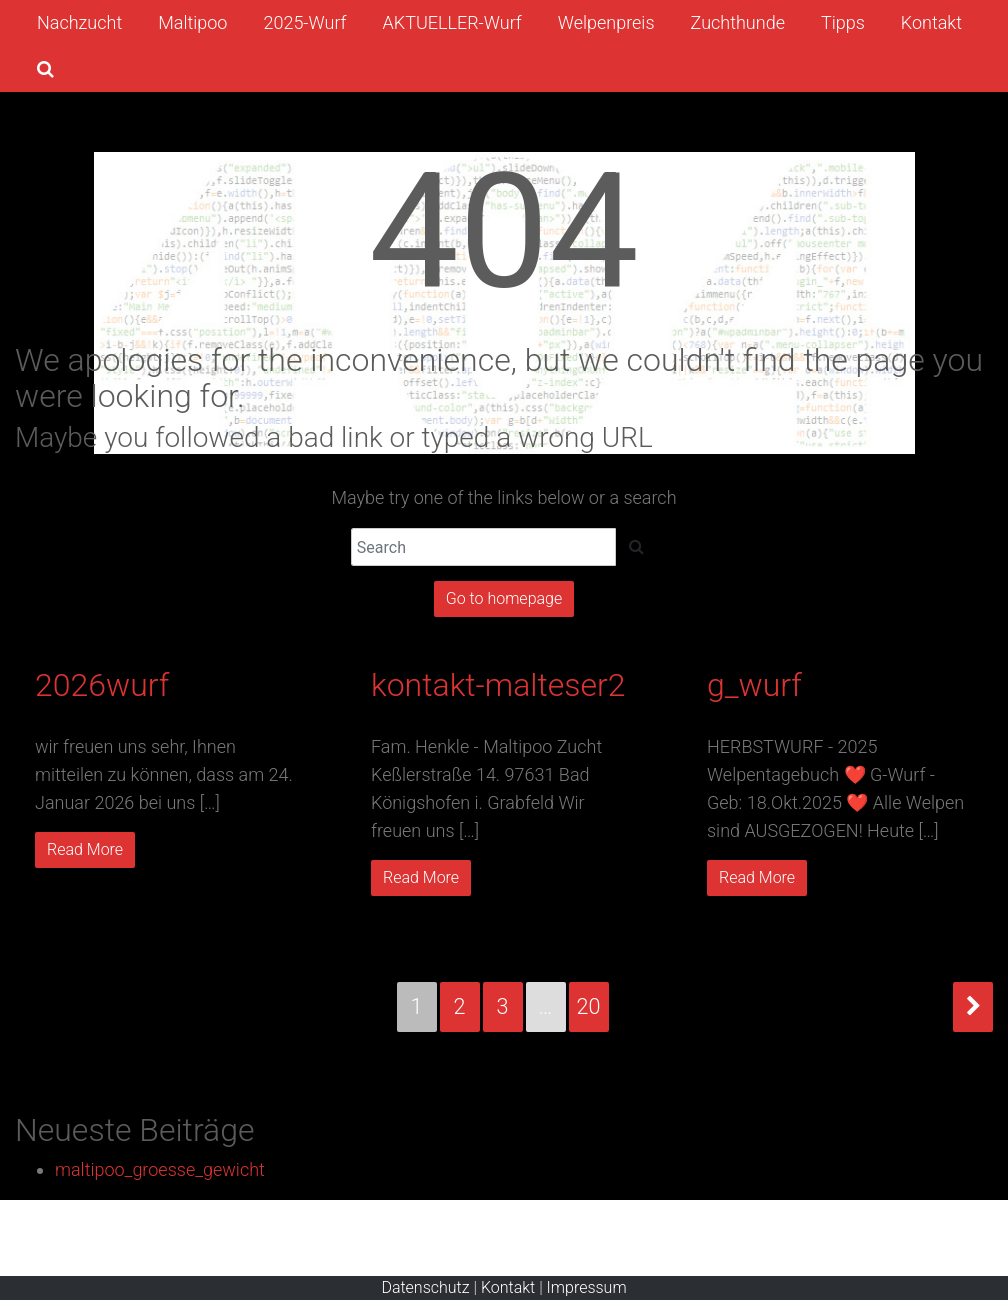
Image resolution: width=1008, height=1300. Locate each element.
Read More (85, 849)
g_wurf (754, 685)
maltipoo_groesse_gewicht (160, 1169)
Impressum (587, 1287)
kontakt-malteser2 (498, 685)
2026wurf (102, 685)
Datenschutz (425, 1287)
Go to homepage (504, 598)
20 (589, 1006)
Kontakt (508, 1287)
